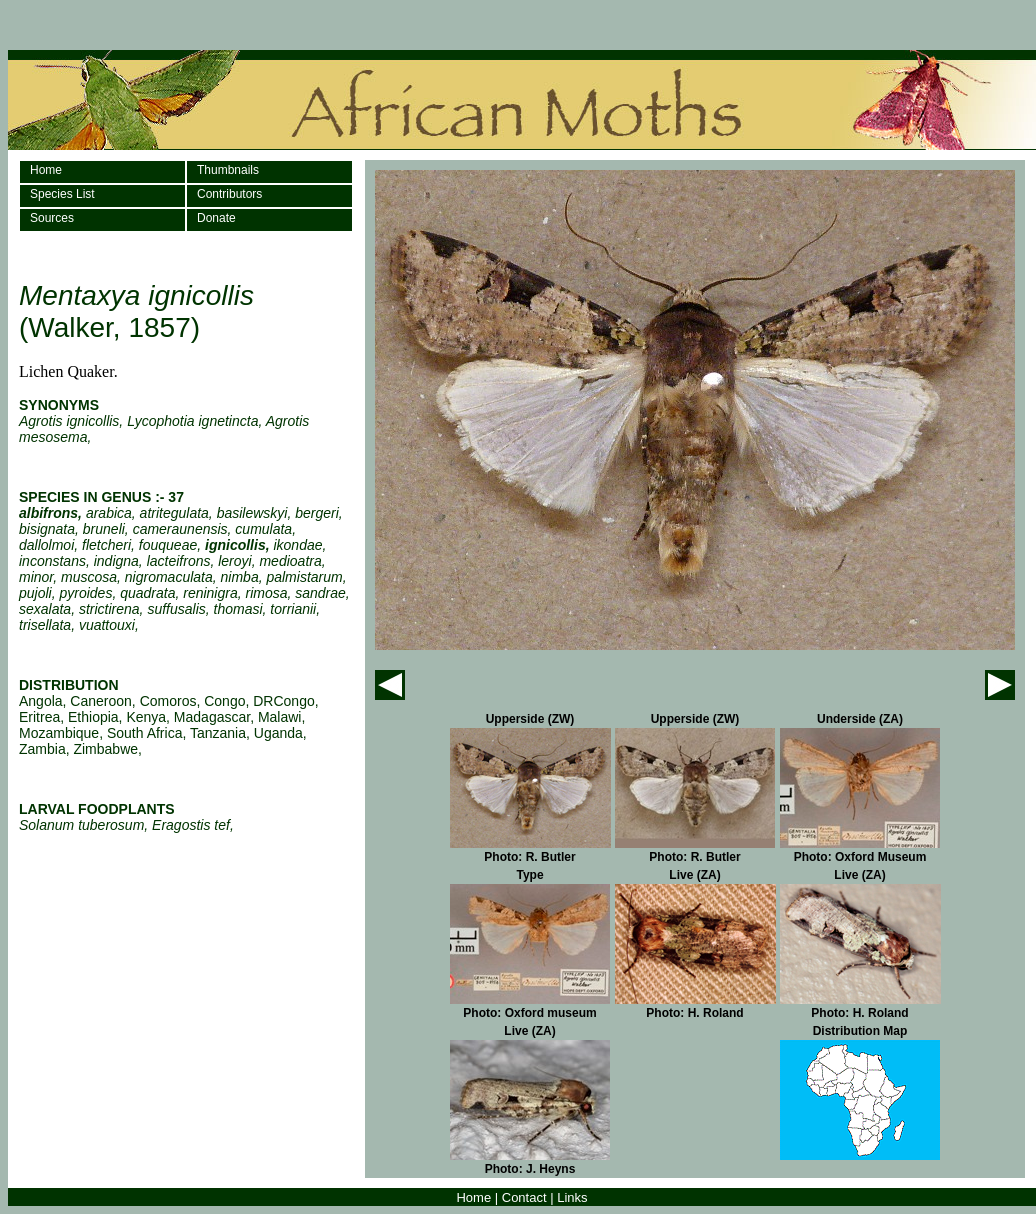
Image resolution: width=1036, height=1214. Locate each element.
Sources (52, 218)
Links (572, 1197)
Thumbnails (228, 170)
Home (46, 170)
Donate (216, 218)
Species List (62, 194)
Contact (524, 1197)
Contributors (229, 194)
